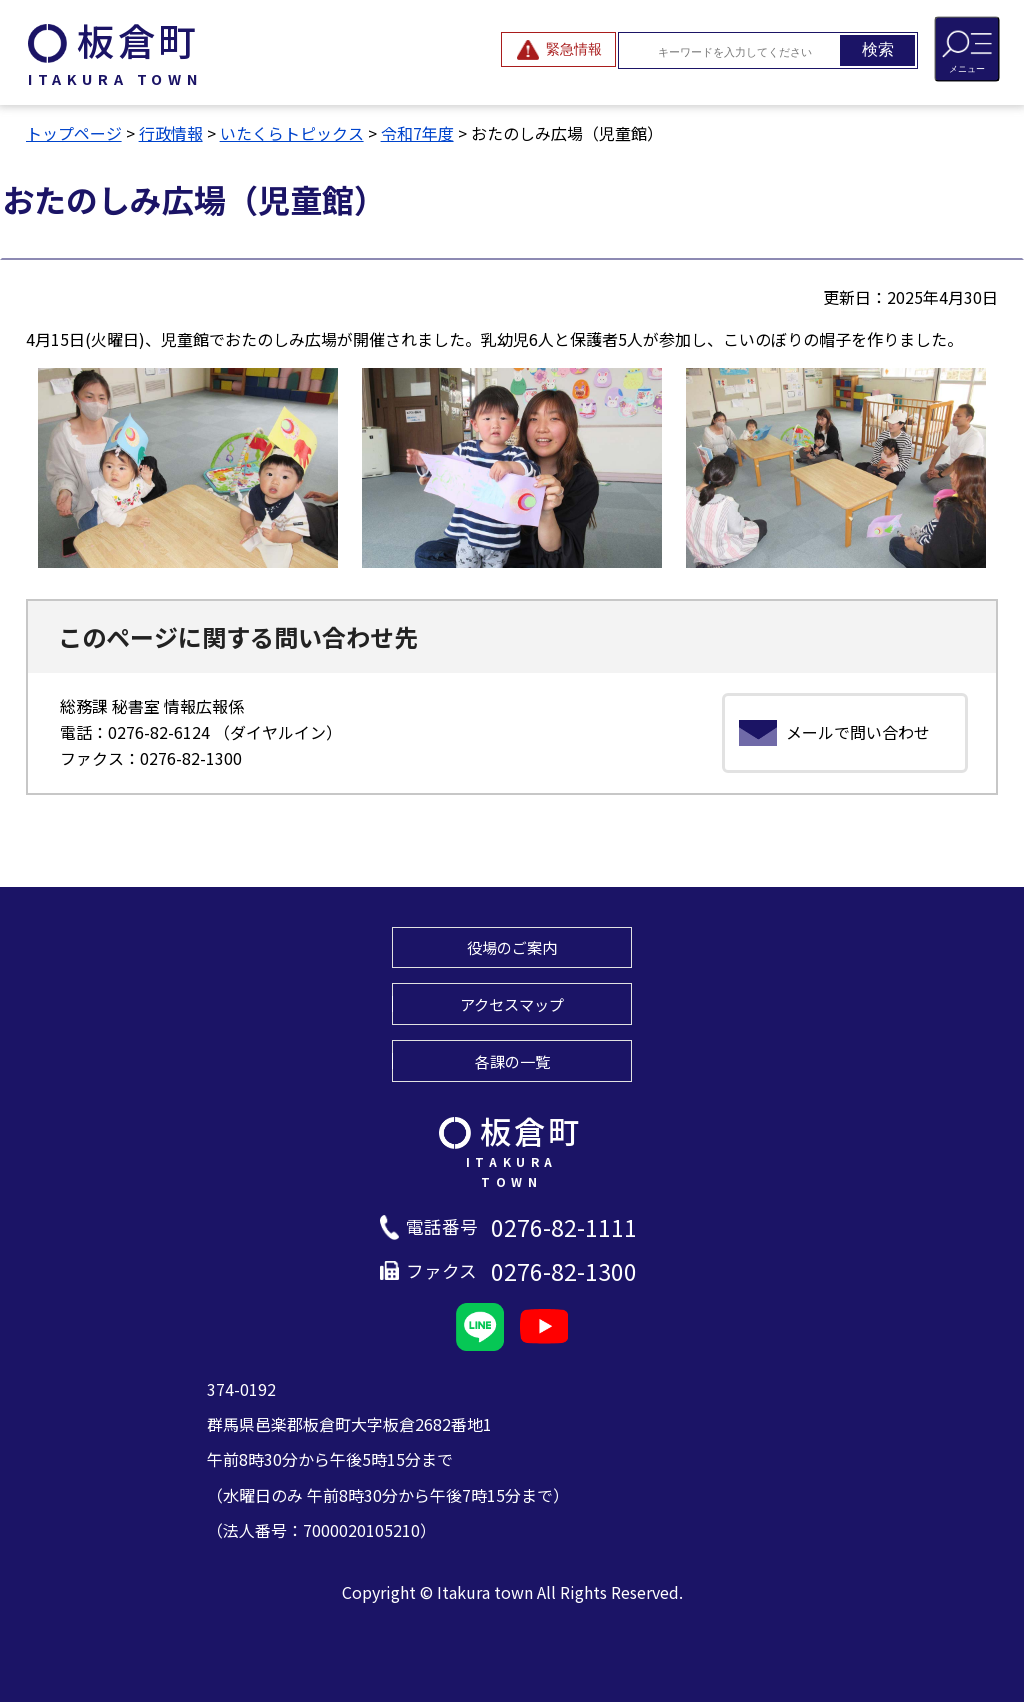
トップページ (74, 133)
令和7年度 (417, 133)
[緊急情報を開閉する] (558, 49)
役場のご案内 (512, 947)
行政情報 (171, 133)
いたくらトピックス (292, 133)
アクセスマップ (512, 1004)
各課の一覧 (512, 1061)
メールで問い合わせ (858, 732)
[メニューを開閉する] (967, 49)
